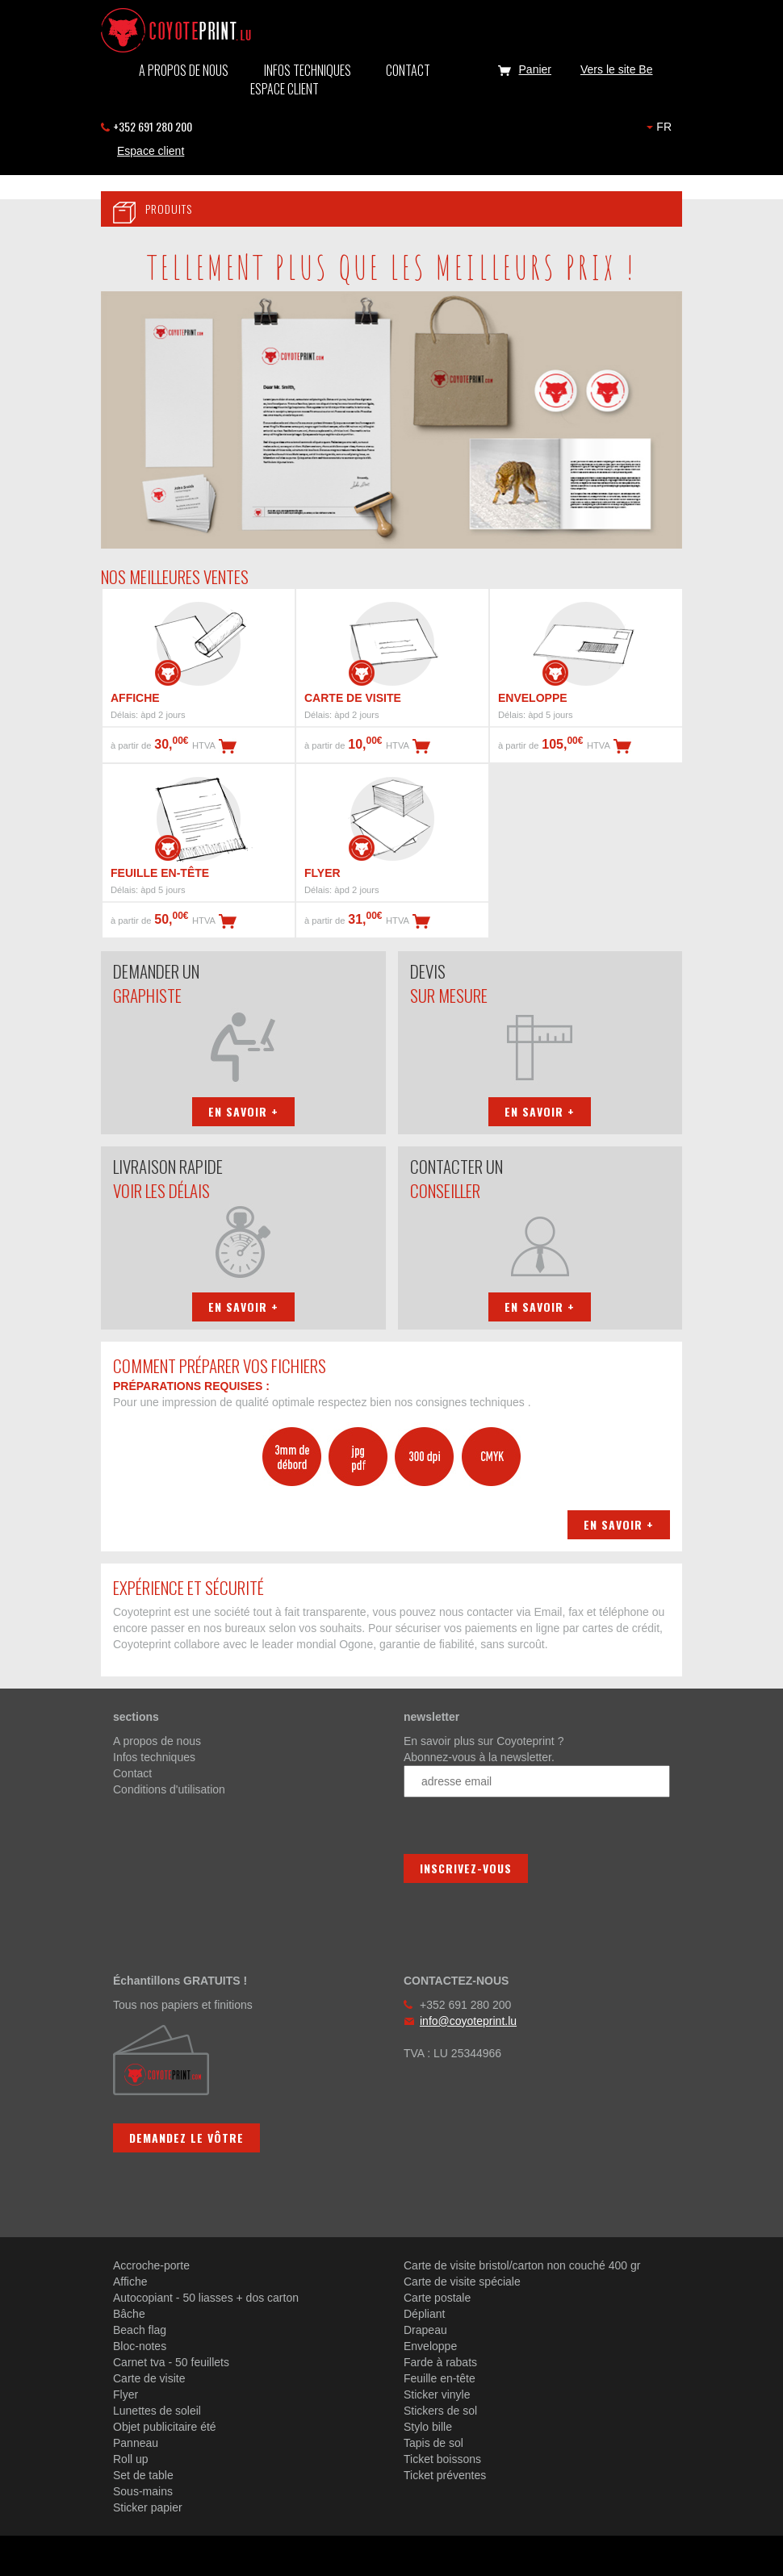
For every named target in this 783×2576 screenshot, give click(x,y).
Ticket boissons (442, 2459)
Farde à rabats (440, 2362)
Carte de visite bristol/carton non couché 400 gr (522, 2265)
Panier (521, 69)
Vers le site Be (616, 69)
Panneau (135, 2442)
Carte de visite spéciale (462, 2281)
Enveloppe (430, 2346)
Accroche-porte (151, 2265)
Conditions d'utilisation (169, 1789)
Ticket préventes (445, 2475)
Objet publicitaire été (164, 2426)
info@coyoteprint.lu (468, 2020)
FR (659, 126)
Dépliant (424, 2313)
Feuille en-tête (439, 2378)
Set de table (143, 2475)
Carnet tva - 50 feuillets (171, 2362)
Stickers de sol (440, 2410)
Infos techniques (307, 70)
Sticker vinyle (437, 2394)
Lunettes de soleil (157, 2410)
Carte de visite (149, 2378)
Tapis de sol (433, 2442)
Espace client (284, 88)
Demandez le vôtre (186, 2137)
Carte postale (437, 2297)
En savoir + (243, 1111)
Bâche (129, 2313)
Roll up (131, 2459)
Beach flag (139, 2329)
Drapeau (425, 2329)
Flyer (125, 2394)
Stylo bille (428, 2426)
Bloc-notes (139, 2346)
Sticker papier (147, 2507)
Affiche (130, 2281)
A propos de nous (183, 70)
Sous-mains (143, 2491)
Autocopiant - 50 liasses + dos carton (206, 2297)
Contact (408, 70)
